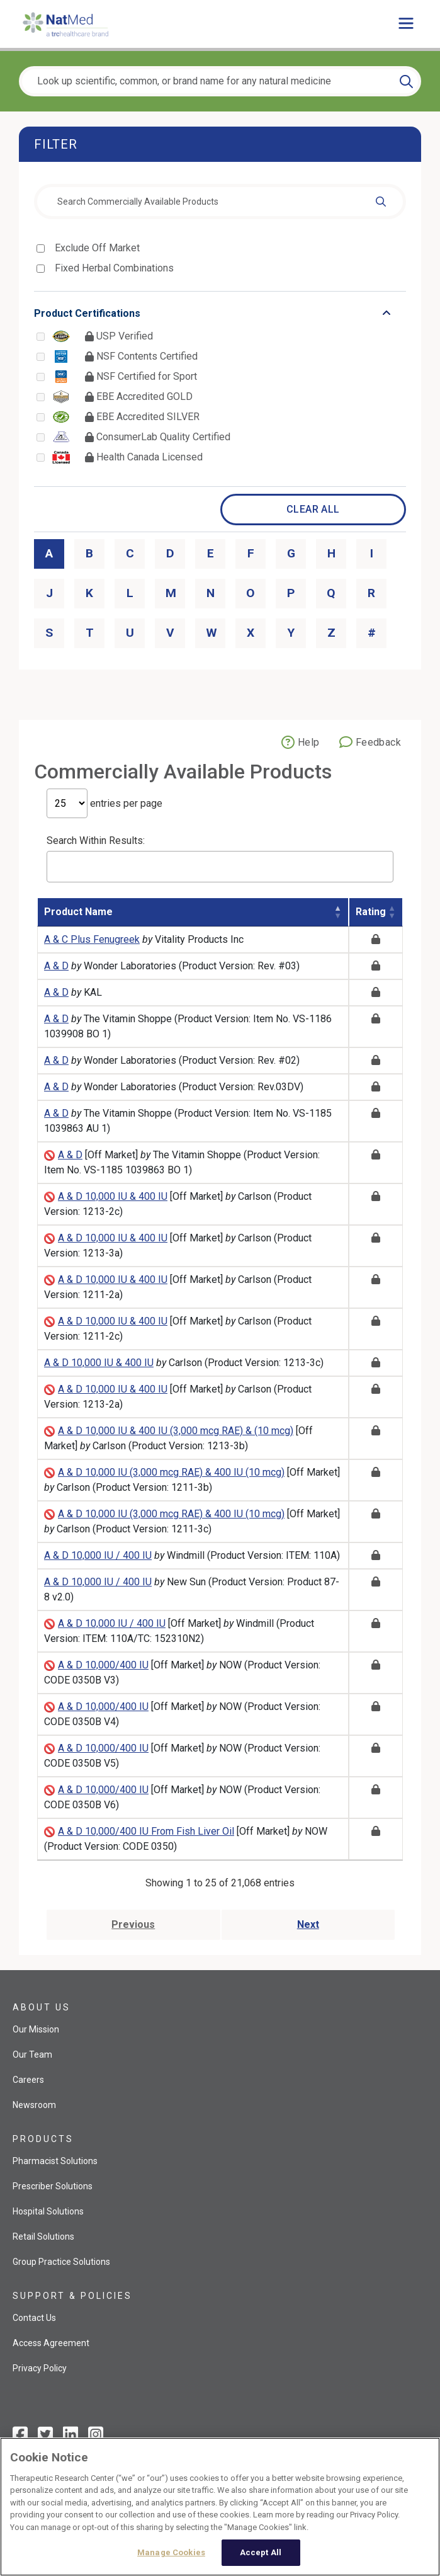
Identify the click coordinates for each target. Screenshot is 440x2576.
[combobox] (220, 201)
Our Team (32, 2054)
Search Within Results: (220, 858)
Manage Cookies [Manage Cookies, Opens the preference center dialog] (171, 2552)
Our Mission (36, 2029)
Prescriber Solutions (53, 2186)
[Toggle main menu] (406, 24)
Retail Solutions (43, 2236)
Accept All (260, 2552)
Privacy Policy (40, 2368)
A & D (56, 966)
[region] (220, 2506)
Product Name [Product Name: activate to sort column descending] (78, 912)
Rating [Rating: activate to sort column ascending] (371, 912)
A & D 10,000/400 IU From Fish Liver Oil (146, 1831)
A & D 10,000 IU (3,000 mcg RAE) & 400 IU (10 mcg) (171, 1472)
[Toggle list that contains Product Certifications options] (220, 314)
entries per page (104, 803)
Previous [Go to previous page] (133, 1924)
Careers (28, 2080)
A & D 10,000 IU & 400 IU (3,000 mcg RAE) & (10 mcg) (175, 1431)
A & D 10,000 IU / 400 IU (98, 1555)
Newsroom (34, 2105)
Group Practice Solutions (61, 2262)
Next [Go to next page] (308, 1924)
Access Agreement (51, 2343)
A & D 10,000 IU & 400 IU (112, 1196)
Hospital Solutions (48, 2211)
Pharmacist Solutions (55, 2161)
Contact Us (34, 2318)
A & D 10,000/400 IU (103, 1665)
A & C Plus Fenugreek (92, 939)
